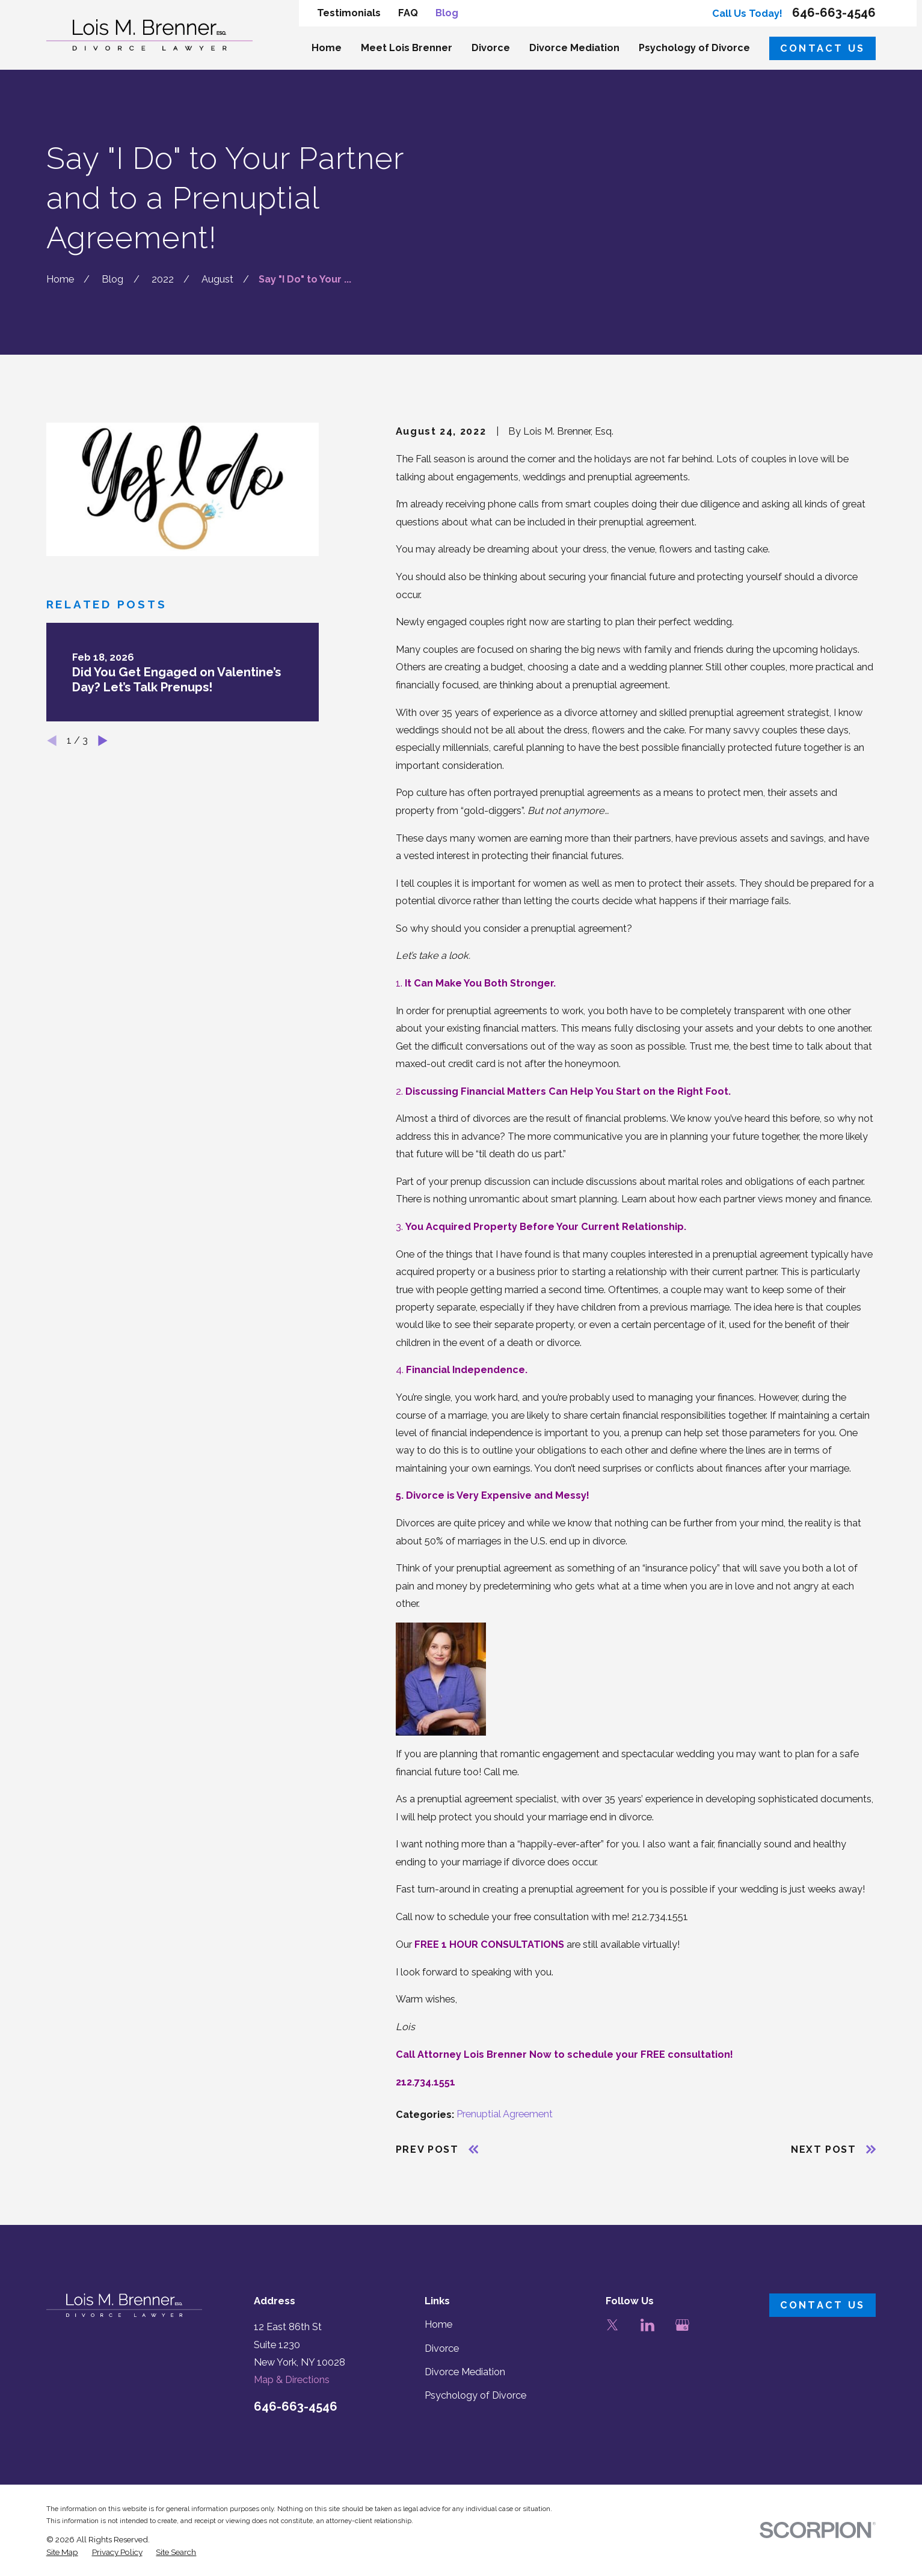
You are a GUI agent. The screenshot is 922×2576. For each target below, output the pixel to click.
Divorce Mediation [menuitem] (574, 48)
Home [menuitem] (327, 48)
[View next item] (102, 740)
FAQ (408, 13)
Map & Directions (292, 2379)
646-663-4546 (834, 13)
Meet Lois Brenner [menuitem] (406, 48)
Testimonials (349, 13)
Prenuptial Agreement (504, 2114)
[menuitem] (62, 2552)
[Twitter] (612, 2325)
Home (438, 2324)
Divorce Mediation (465, 2372)
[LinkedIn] (647, 2325)
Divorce (442, 2348)
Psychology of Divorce (475, 2395)
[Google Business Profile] (682, 2325)
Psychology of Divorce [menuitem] (694, 48)
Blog (446, 13)
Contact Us (822, 48)
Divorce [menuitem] (491, 48)
